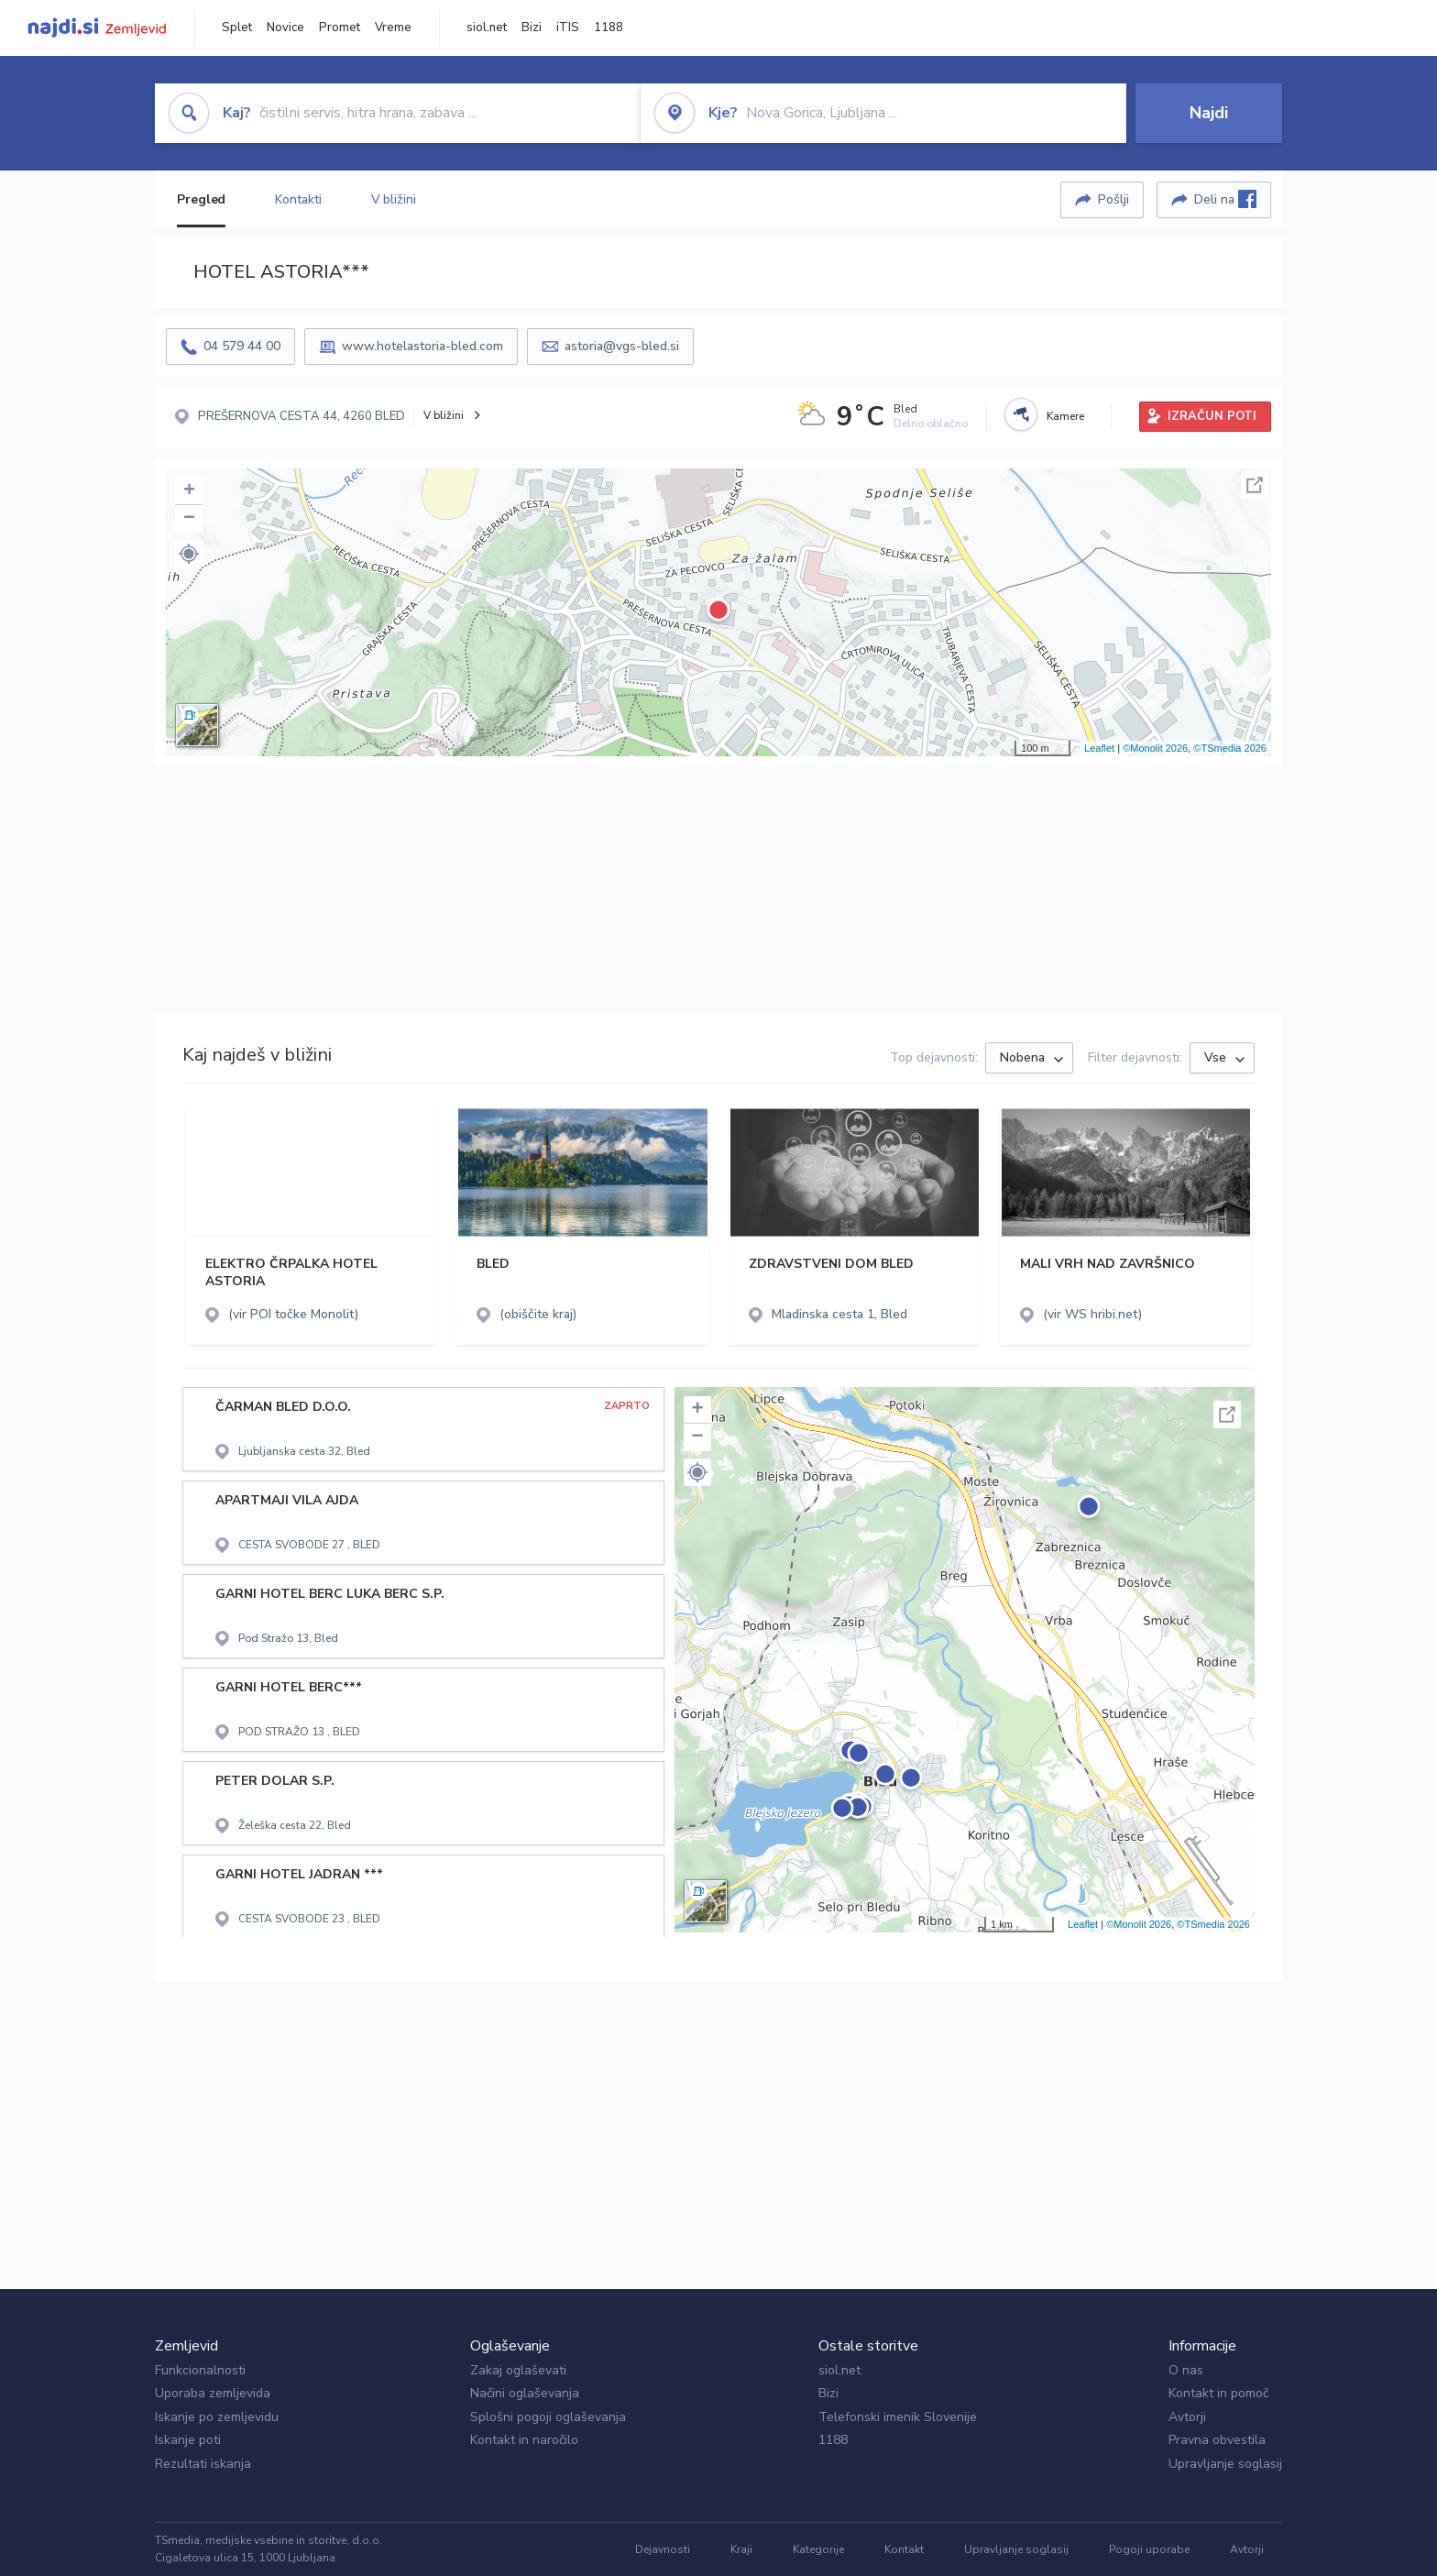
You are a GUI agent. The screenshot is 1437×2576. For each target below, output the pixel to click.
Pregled (201, 199)
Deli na (1225, 199)
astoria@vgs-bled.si (622, 346)
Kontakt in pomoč (1218, 2393)
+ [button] (189, 491)
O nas (1185, 2370)
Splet (237, 27)
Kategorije (818, 2549)
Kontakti (298, 199)
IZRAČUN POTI (1212, 416)
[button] (189, 553)
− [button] (189, 519)
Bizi (531, 27)
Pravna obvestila (1217, 2440)
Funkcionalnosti (200, 2370)
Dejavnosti (662, 2549)
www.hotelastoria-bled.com (422, 346)
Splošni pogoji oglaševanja (548, 2417)
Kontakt (904, 2549)
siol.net (486, 27)
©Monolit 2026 (1155, 748)
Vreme (393, 27)
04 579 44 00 (241, 346)
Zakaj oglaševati (518, 2370)
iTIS (567, 27)
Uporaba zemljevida (212, 2393)
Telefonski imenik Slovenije (897, 2417)
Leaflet (1099, 748)
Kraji (741, 2549)
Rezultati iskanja (203, 2463)
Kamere (1065, 416)
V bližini (393, 199)
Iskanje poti (188, 2440)
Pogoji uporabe (1149, 2549)
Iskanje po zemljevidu (217, 2417)
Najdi (1209, 113)
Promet (339, 27)
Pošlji (1113, 199)
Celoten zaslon (1254, 485)
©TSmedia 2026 (1230, 748)
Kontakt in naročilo (524, 2440)
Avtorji (1187, 2417)
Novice (285, 27)
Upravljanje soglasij (1225, 2463)
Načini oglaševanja (524, 2393)
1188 (608, 27)
